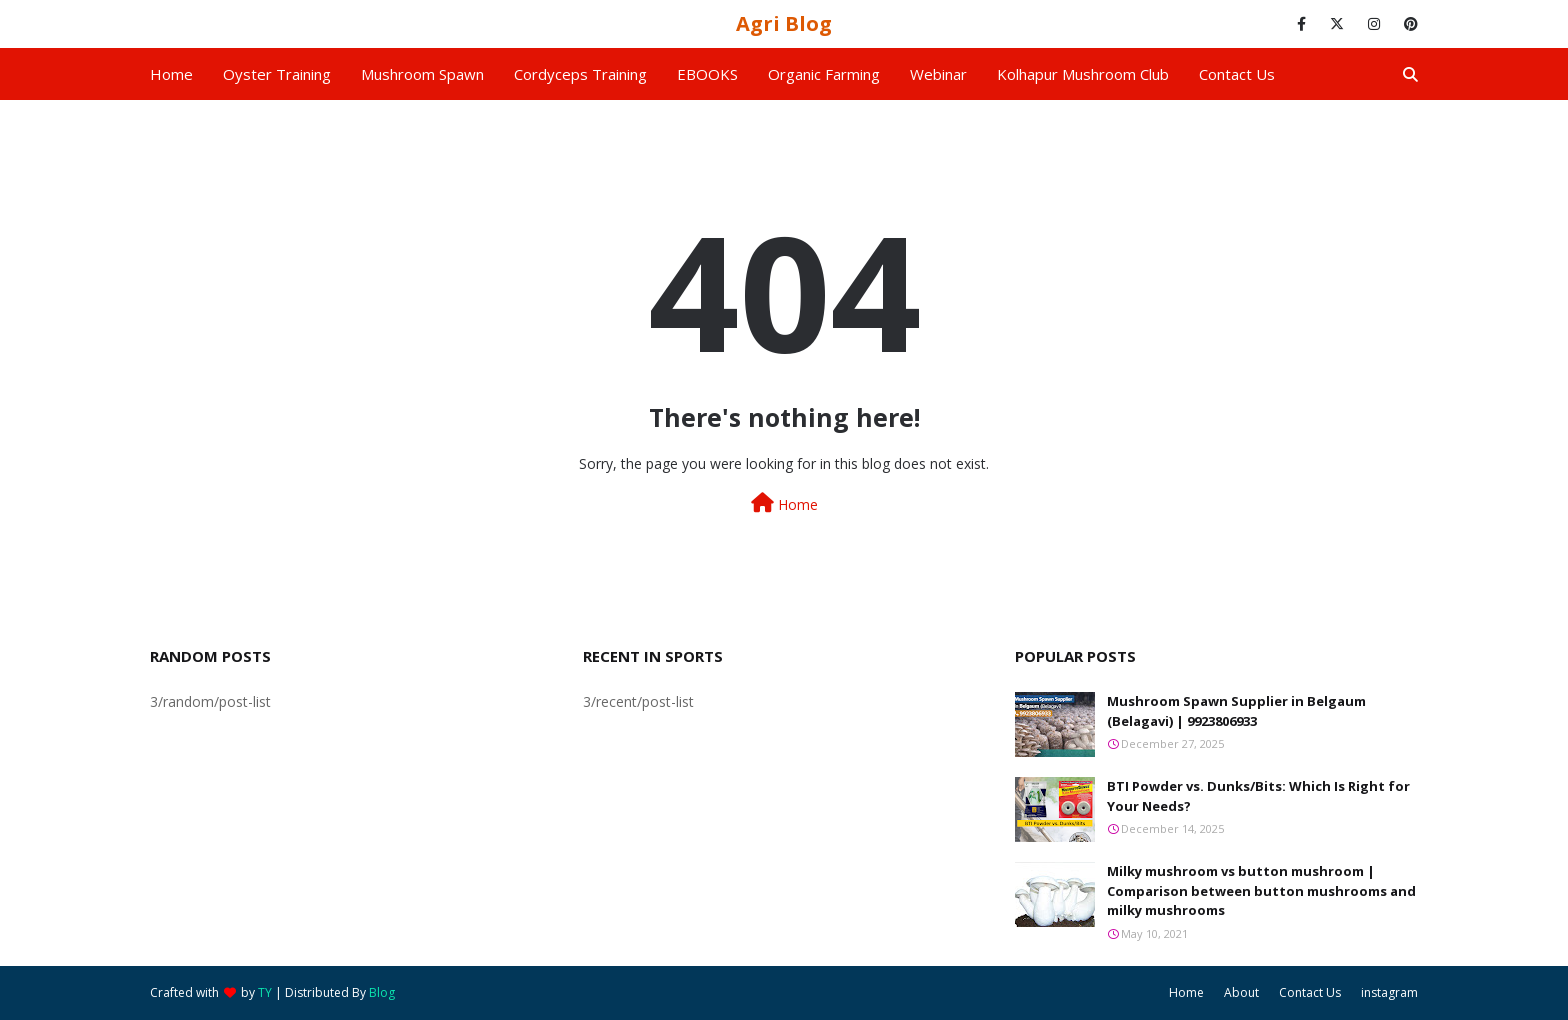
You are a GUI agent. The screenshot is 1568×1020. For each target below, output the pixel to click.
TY (265, 992)
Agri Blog (784, 23)
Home (784, 503)
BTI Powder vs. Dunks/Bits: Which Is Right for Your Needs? (1258, 796)
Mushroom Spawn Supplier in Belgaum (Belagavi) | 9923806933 (1236, 711)
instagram (1389, 992)
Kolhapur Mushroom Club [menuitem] (1083, 74)
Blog (382, 992)
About (1241, 992)
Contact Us (1310, 992)
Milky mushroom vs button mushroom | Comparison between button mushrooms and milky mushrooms (1261, 890)
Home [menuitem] (171, 74)
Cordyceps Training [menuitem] (580, 74)
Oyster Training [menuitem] (277, 74)
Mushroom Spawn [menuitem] (422, 74)
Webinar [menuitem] (938, 74)
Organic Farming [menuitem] (824, 74)
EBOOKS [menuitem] (707, 74)
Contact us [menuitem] (1237, 74)
